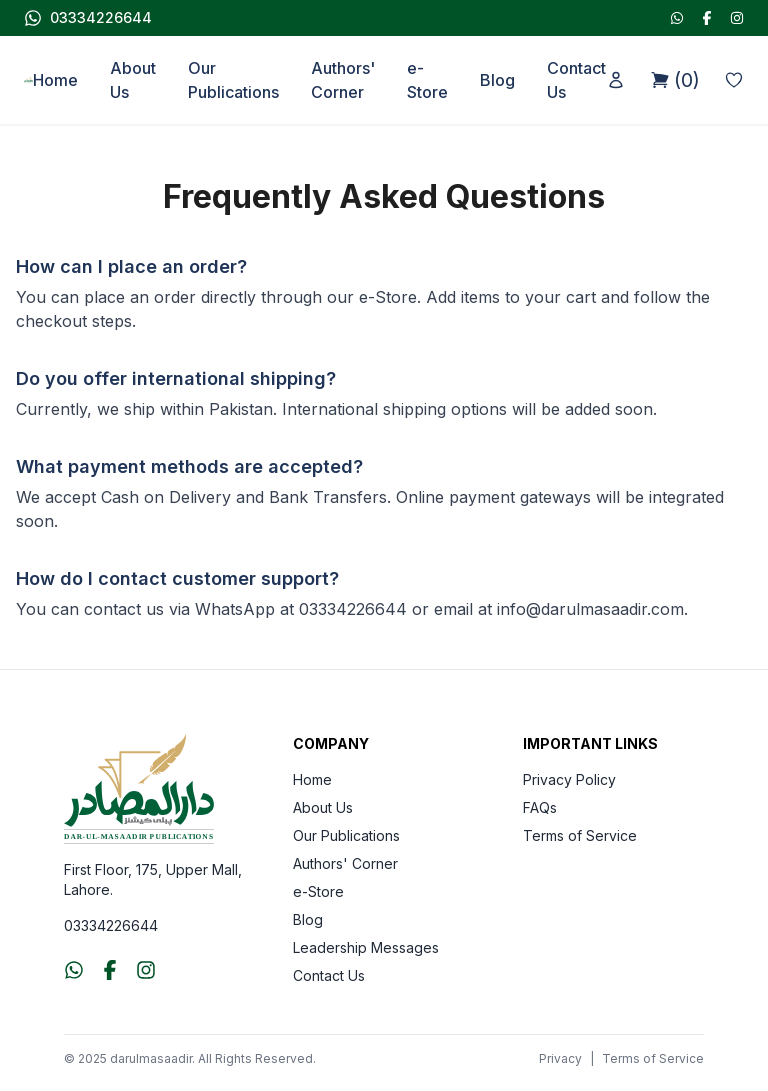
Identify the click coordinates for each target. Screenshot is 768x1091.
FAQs (540, 807)
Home (55, 80)
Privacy (560, 1058)
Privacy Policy (569, 779)
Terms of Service (580, 835)
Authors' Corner (343, 80)
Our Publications (233, 80)
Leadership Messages (366, 947)
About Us (133, 80)
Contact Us (576, 80)
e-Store (427, 80)
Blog (497, 80)
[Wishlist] (734, 80)
